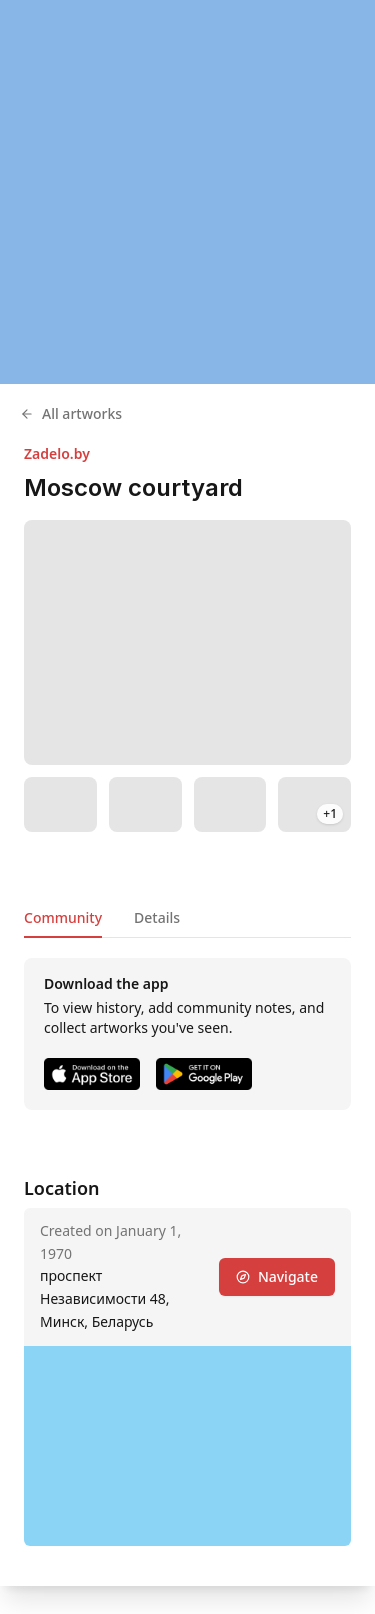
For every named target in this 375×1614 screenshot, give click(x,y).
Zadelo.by (57, 453)
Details (157, 917)
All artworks (71, 413)
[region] (187, 192)
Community (63, 917)
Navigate (277, 1276)
